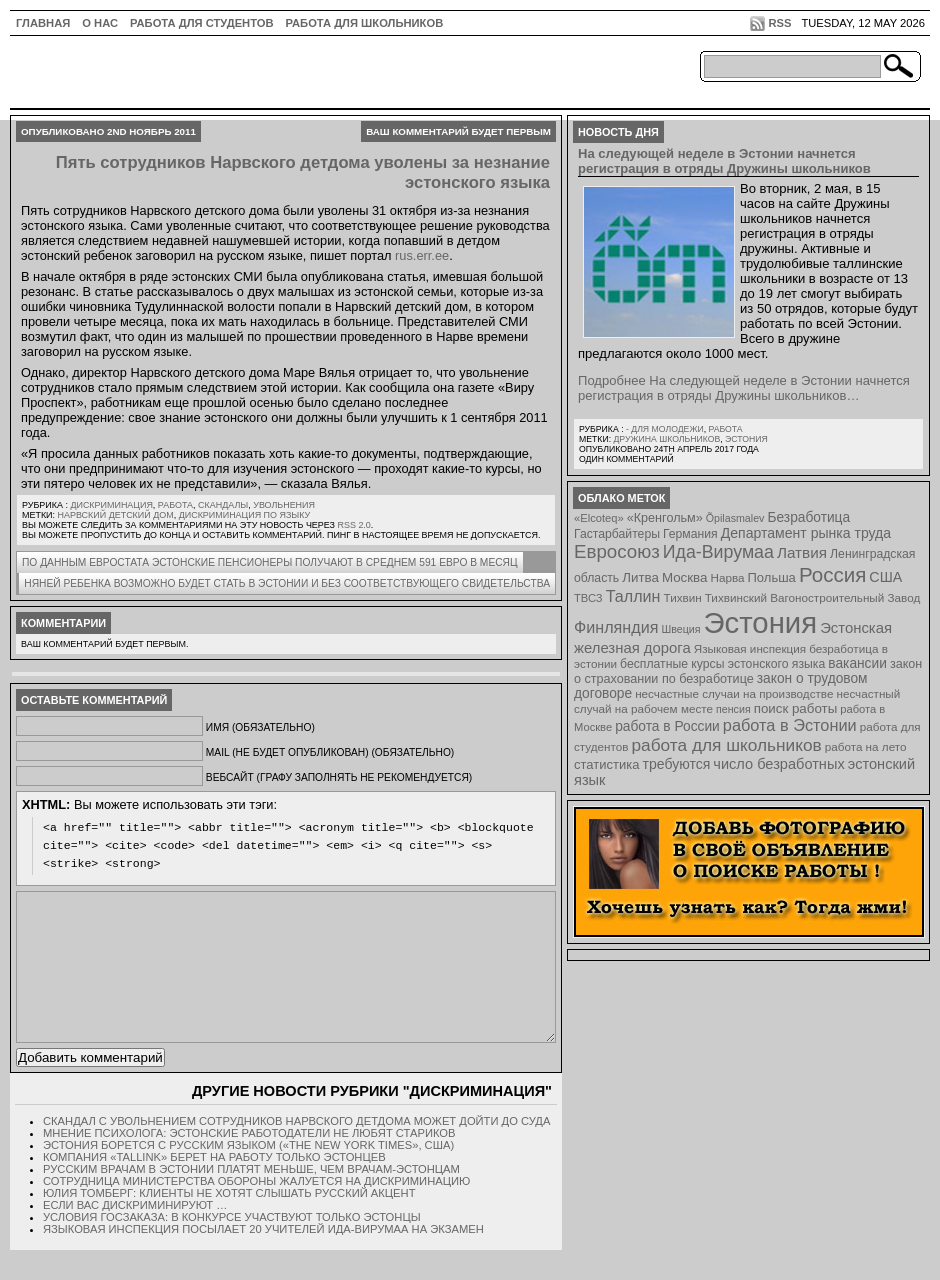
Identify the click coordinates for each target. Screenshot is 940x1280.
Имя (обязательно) (260, 727)
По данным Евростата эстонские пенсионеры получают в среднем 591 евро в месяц (270, 562)
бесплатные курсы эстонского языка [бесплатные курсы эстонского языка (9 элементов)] (722, 664)
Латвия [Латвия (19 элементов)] (802, 552)
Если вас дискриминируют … (135, 1235)
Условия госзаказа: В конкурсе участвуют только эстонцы (232, 1247)
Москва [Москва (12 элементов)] (685, 577)
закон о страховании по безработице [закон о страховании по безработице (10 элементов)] (748, 671)
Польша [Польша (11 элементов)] (772, 577)
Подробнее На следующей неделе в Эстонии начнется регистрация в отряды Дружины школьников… (744, 388)
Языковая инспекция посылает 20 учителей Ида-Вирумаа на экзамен (263, 1259)
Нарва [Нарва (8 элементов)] (727, 577)
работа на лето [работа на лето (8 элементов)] (866, 746)
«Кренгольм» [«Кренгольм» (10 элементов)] (665, 518)
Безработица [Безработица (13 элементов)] (808, 517)
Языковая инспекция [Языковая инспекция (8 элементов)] (750, 648)
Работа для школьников (365, 23)
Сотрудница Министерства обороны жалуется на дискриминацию (256, 1211)
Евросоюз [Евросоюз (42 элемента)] (617, 551)
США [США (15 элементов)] (885, 577)
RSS (779, 23)
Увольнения (284, 505)
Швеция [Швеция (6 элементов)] (680, 629)
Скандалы (223, 505)
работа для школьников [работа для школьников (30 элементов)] (727, 745)
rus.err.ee (422, 255)
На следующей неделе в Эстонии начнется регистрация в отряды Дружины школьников (724, 161)
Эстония (746, 439)
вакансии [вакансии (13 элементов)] (857, 663)
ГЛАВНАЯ (43, 23)
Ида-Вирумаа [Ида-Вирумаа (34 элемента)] (718, 552)
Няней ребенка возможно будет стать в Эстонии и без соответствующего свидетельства (287, 583)
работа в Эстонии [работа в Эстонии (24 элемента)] (790, 725)
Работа (175, 505)
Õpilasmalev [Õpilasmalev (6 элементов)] (735, 518)
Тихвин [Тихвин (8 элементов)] (683, 597)
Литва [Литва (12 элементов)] (640, 577)
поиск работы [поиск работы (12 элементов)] (796, 708)
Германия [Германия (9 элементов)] (690, 534)
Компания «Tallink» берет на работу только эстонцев (214, 1187)
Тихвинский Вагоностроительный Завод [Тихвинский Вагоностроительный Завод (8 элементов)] (813, 597)
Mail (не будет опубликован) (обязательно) (330, 752)
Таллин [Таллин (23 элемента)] (633, 596)
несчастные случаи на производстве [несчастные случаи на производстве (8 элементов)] (734, 693)
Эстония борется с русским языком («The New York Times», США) (248, 1175)
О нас (100, 23)
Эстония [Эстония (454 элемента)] (761, 622)
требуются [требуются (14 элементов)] (677, 764)
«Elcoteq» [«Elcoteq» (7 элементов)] (599, 518)
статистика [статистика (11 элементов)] (606, 764)
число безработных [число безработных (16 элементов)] (778, 764)
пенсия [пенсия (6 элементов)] (733, 709)
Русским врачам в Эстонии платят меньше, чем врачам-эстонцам (251, 1199)
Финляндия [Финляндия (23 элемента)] (616, 627)
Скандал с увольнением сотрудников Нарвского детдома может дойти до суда (296, 1151)
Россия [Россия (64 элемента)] (832, 574)
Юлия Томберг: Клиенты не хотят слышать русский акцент (229, 1223)
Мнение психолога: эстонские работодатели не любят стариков (249, 1163)
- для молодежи (665, 429)
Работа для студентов (201, 23)
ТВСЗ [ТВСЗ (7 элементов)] (588, 598)
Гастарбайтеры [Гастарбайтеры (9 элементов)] (617, 534)
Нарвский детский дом (116, 515)
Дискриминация (111, 505)
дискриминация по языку (245, 515)
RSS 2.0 (353, 525)
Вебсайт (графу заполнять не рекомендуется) (339, 777)
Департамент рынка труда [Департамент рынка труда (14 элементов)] (806, 533)
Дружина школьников (666, 439)
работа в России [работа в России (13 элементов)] (667, 726)
